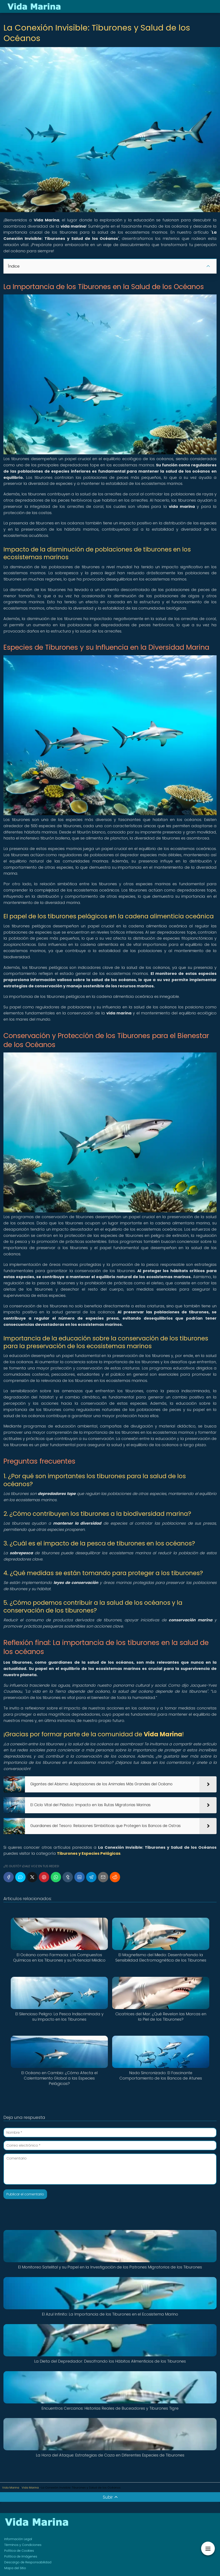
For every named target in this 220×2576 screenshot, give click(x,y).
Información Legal (18, 2539)
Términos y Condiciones (22, 2545)
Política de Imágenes (20, 2556)
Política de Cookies (19, 2550)
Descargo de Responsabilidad (27, 2562)
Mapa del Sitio (15, 2568)
